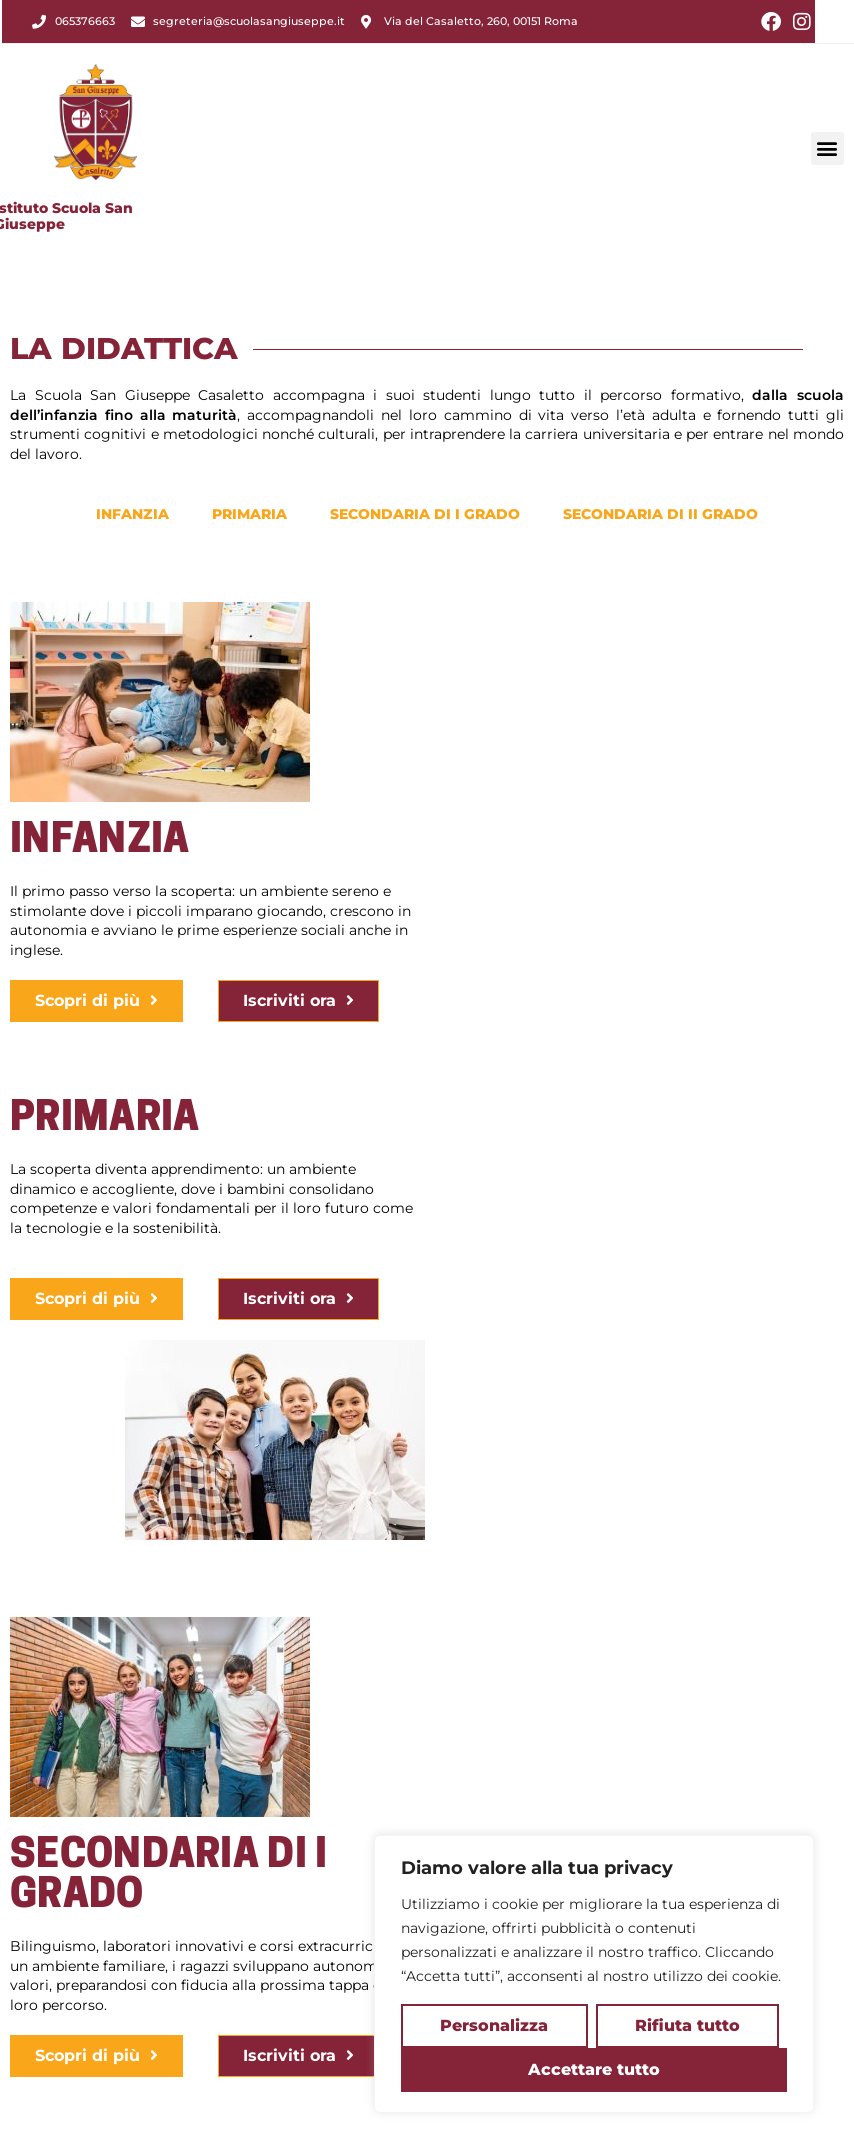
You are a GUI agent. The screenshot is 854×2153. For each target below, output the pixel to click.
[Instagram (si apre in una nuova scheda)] (799, 22)
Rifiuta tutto (687, 2025)
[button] (827, 116)
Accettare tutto (594, 2069)
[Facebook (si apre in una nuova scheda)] (771, 22)
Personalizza (494, 2025)
